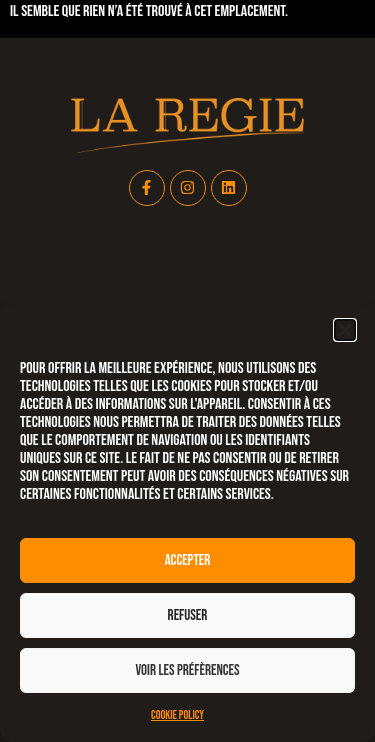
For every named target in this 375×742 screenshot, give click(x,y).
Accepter (188, 560)
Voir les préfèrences (187, 670)
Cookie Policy (177, 715)
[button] (345, 330)
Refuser (188, 615)
